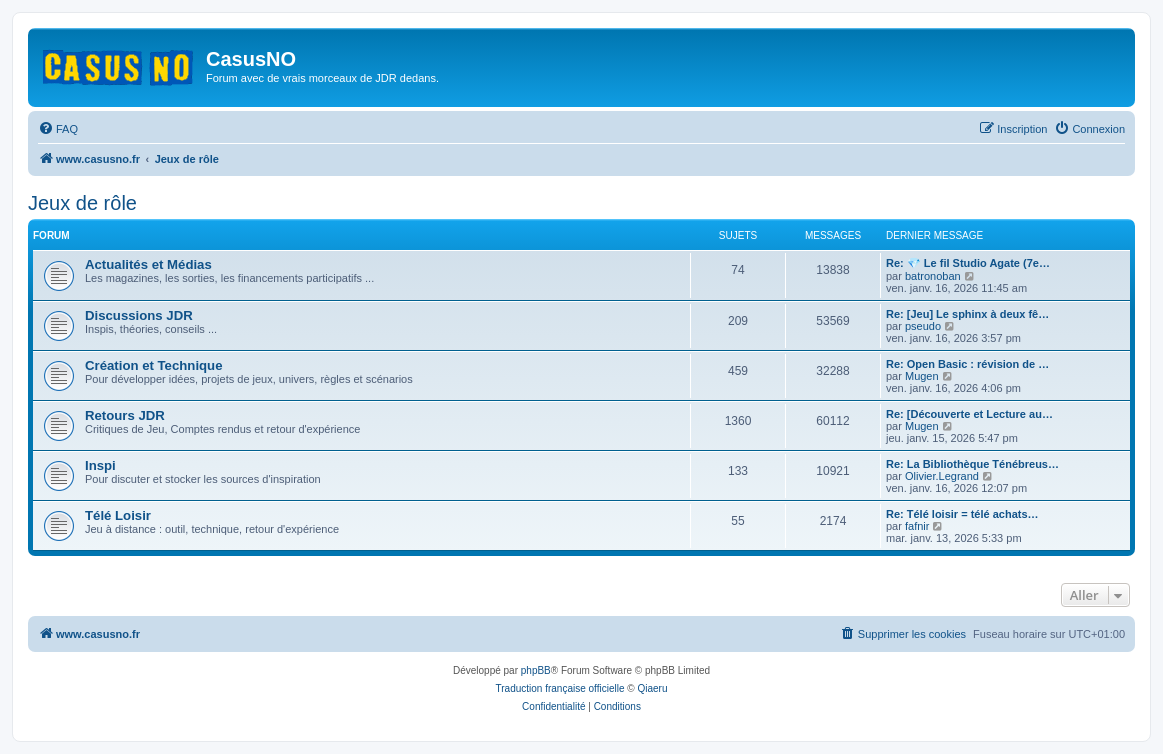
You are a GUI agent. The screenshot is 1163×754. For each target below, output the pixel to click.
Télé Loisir (118, 515)
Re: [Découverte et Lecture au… (969, 414)
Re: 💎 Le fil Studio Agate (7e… (968, 263)
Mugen (922, 376)
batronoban (933, 276)
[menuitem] (58, 129)
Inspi (100, 465)
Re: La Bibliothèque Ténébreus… (972, 464)
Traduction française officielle (560, 688)
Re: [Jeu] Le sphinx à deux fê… (967, 314)
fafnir (917, 526)
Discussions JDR (139, 315)
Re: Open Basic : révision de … (967, 364)
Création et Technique (154, 365)
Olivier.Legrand (942, 476)
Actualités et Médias (148, 264)
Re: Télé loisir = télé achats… (962, 514)
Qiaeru (652, 688)
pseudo (923, 326)
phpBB (536, 670)
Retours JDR (125, 415)
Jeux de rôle (82, 203)
